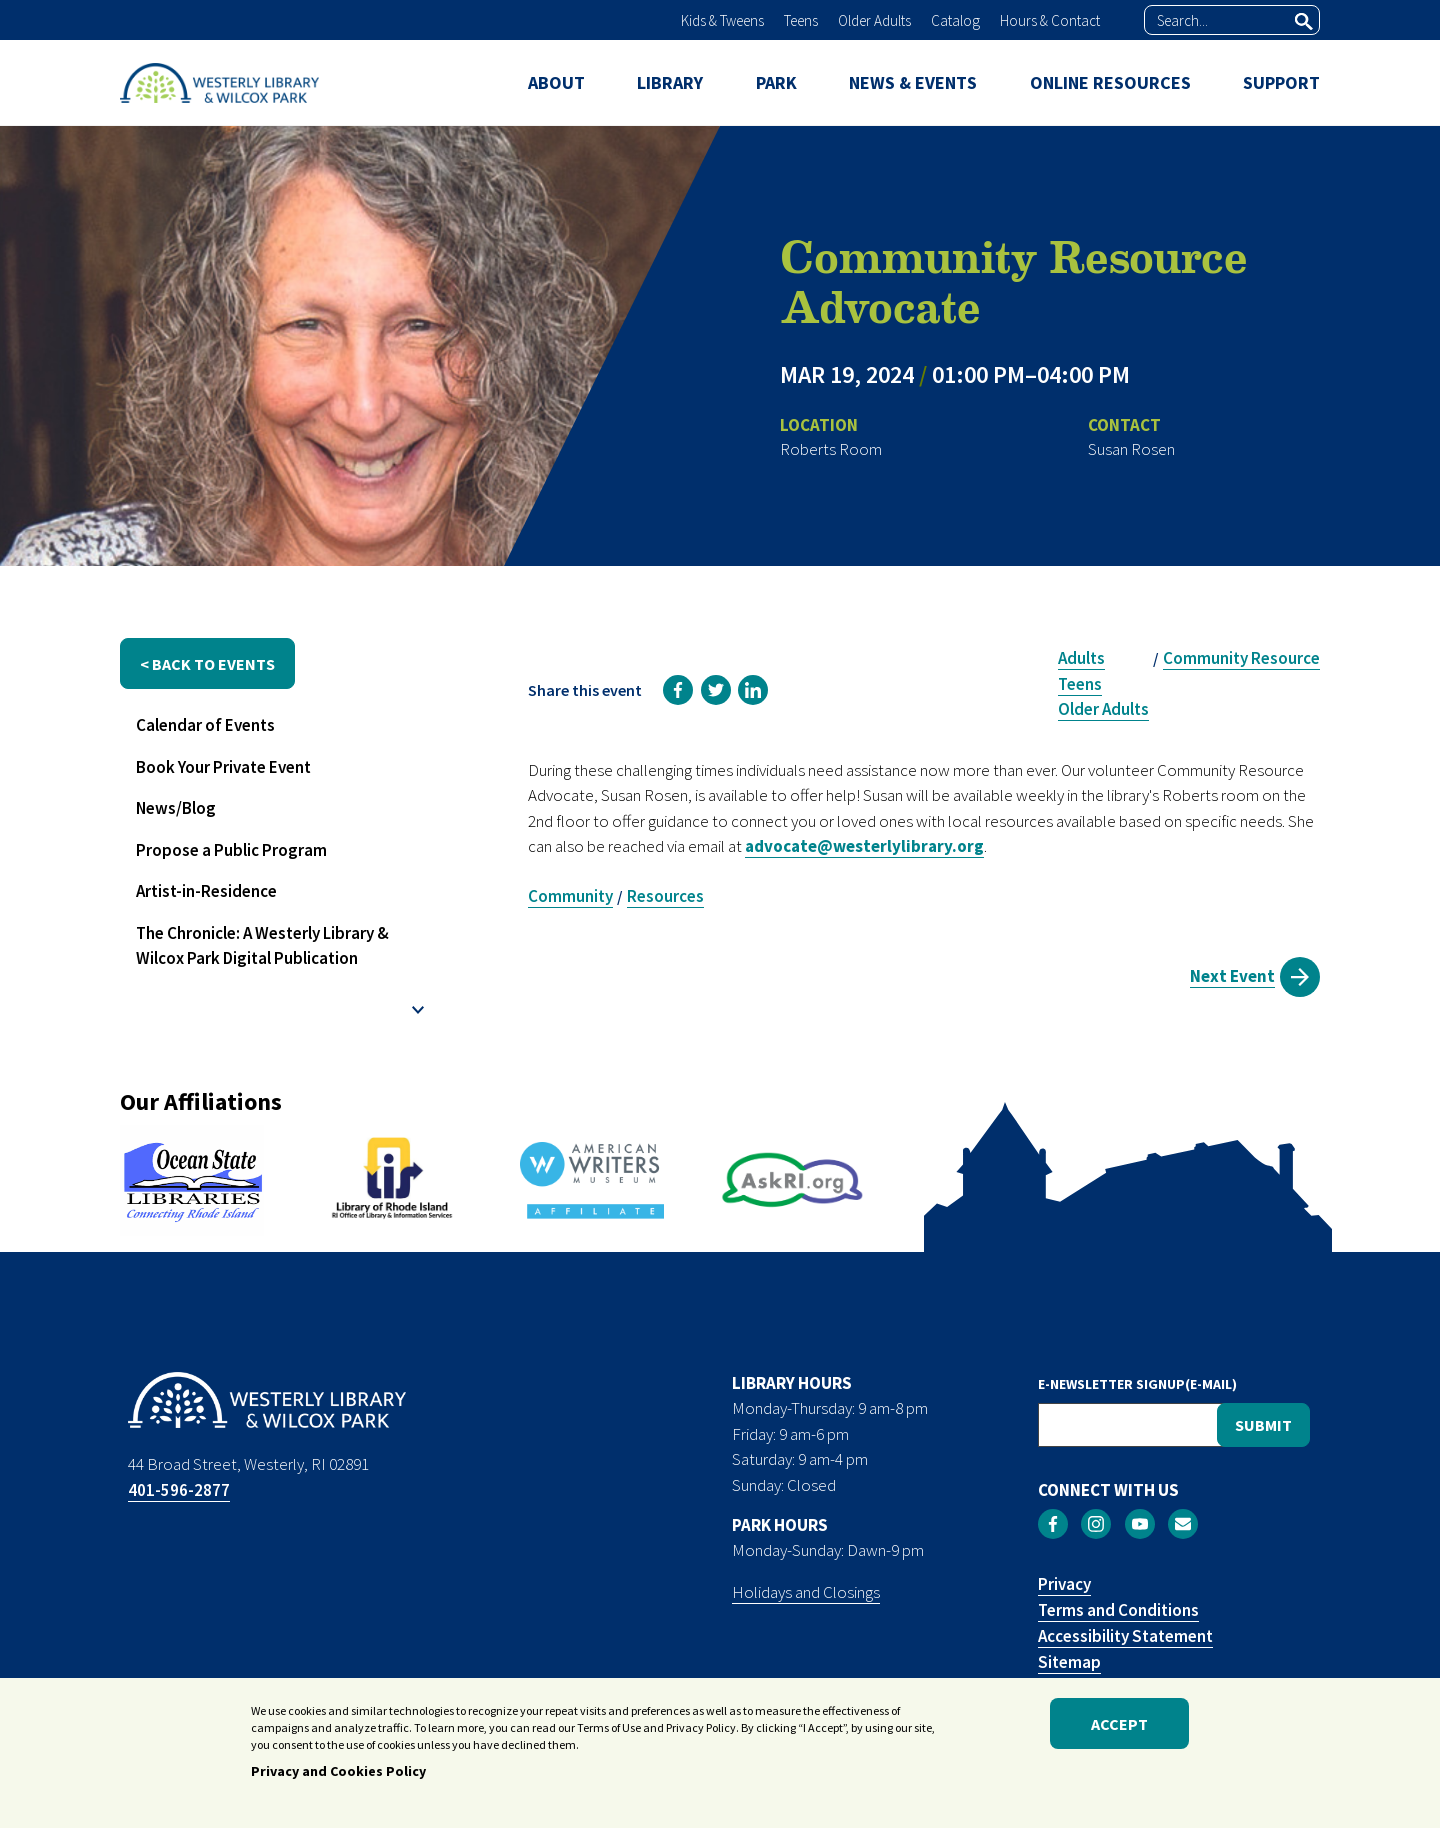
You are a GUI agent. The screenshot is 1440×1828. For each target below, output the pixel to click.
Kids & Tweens (722, 20)
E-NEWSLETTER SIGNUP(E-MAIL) (1137, 1384)
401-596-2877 (179, 1490)
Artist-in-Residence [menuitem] (206, 891)
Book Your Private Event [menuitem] (223, 767)
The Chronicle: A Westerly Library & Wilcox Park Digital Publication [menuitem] (262, 946)
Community (570, 896)
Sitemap (1069, 1662)
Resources (665, 896)
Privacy (1064, 1584)
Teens (801, 20)
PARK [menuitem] (776, 82)
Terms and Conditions (1118, 1610)
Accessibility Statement (1125, 1636)
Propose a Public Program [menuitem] (231, 850)
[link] (678, 690)
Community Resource (1241, 658)
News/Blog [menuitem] (176, 808)
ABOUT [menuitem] (556, 82)
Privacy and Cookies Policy (338, 1774)
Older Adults (874, 20)
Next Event (1232, 976)
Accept (1119, 1726)
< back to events (207, 664)
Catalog (955, 20)
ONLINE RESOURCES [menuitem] (1110, 82)
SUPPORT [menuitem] (1281, 82)
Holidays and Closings (806, 1592)
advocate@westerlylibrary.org (864, 846)
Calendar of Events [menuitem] (205, 725)
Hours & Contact (1050, 20)
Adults (1081, 658)
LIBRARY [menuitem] (670, 82)
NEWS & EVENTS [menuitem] (913, 82)
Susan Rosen (1131, 449)
